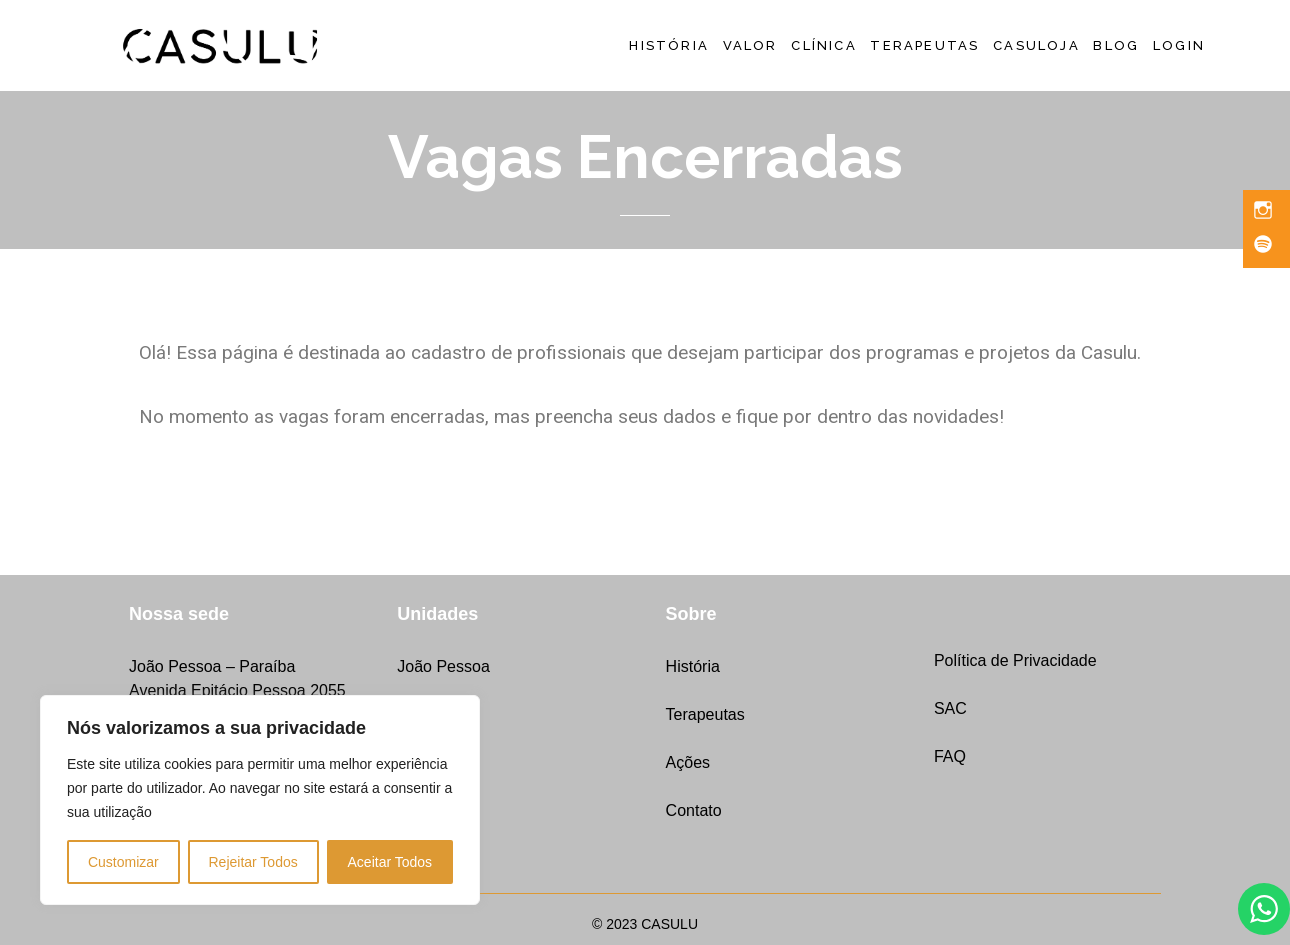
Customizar (123, 862)
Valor (750, 45)
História (669, 45)
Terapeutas (924, 45)
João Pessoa (443, 666)
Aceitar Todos (390, 862)
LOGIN (1179, 45)
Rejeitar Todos (252, 862)
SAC (950, 708)
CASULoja (1036, 45)
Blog (1116, 45)
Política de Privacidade (1015, 660)
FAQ (950, 756)
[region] (260, 800)
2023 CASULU (652, 924)
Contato (694, 810)
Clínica (823, 45)
